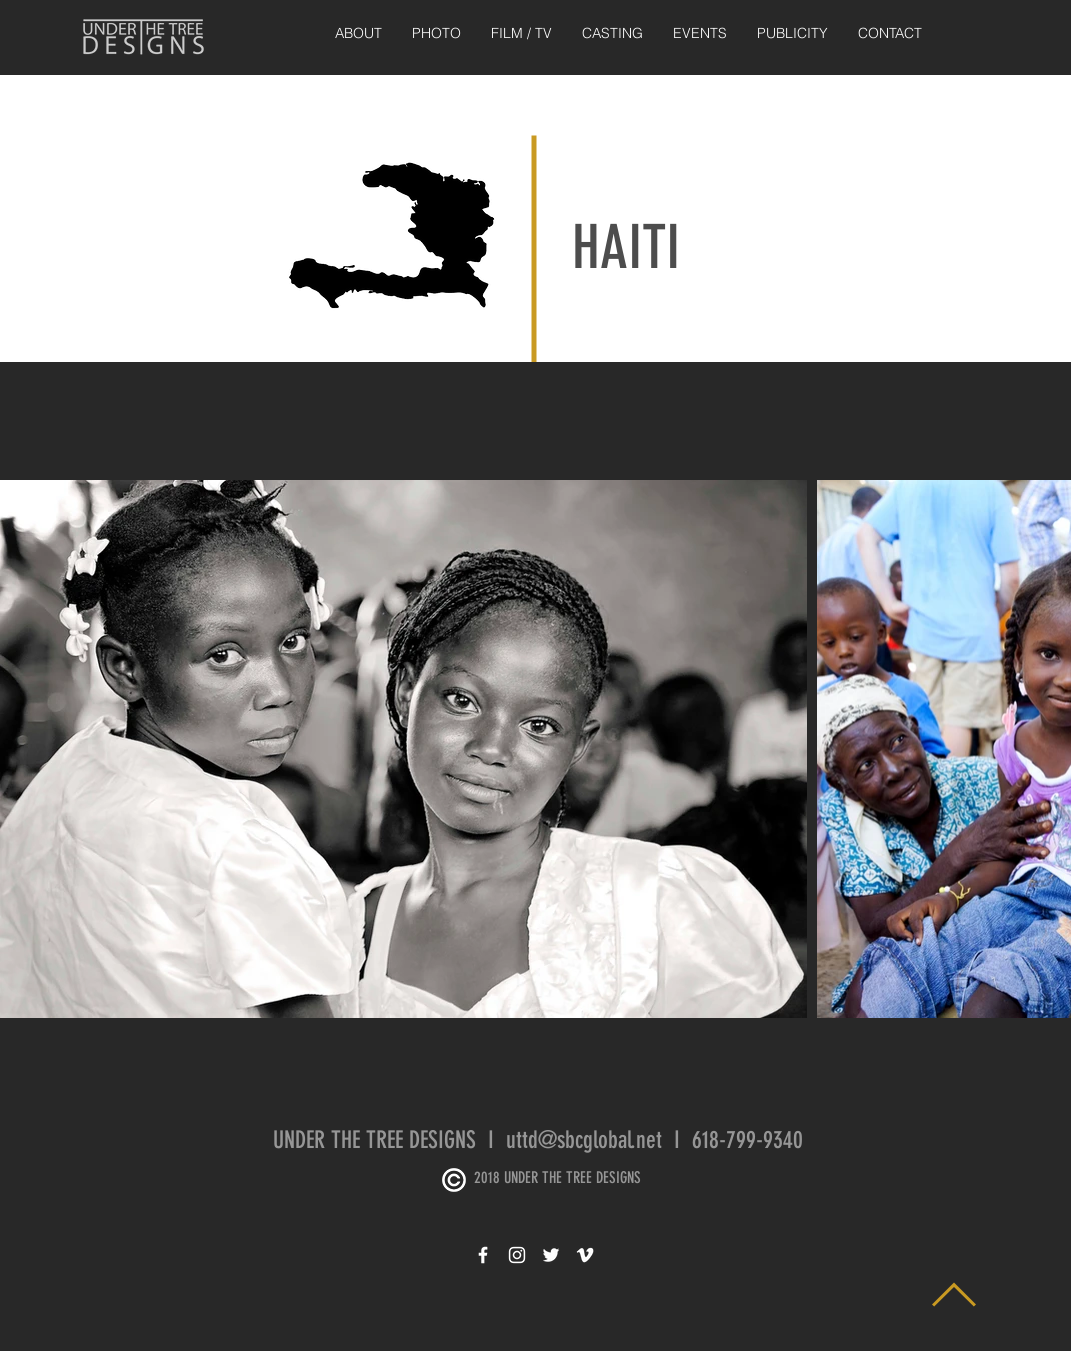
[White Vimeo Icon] (585, 1255)
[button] (436, 33)
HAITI (626, 247)
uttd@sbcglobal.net (584, 1140)
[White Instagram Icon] (517, 1255)
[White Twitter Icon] (551, 1255)
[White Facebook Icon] (483, 1255)
